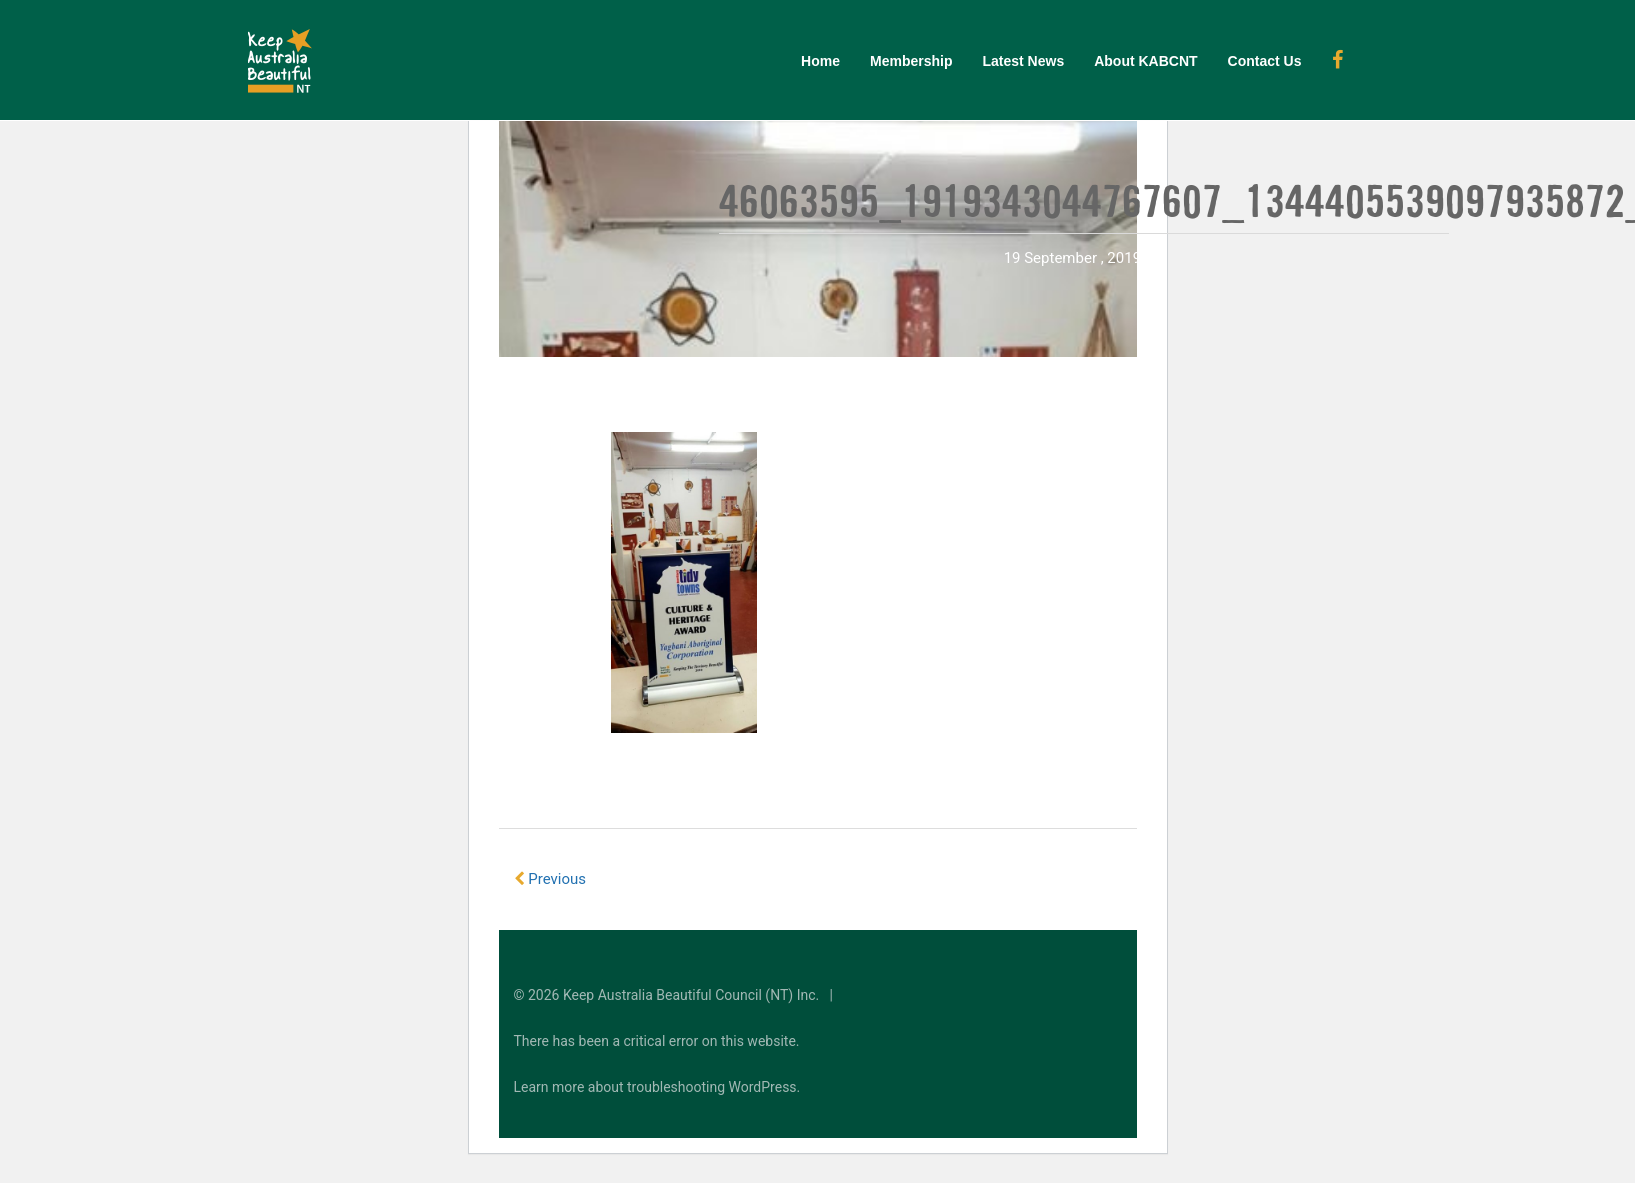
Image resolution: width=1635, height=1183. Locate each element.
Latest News (1023, 61)
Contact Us (1265, 61)
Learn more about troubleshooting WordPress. (657, 1087)
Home (820, 61)
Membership (911, 61)
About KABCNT (1145, 61)
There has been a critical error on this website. (657, 1041)
